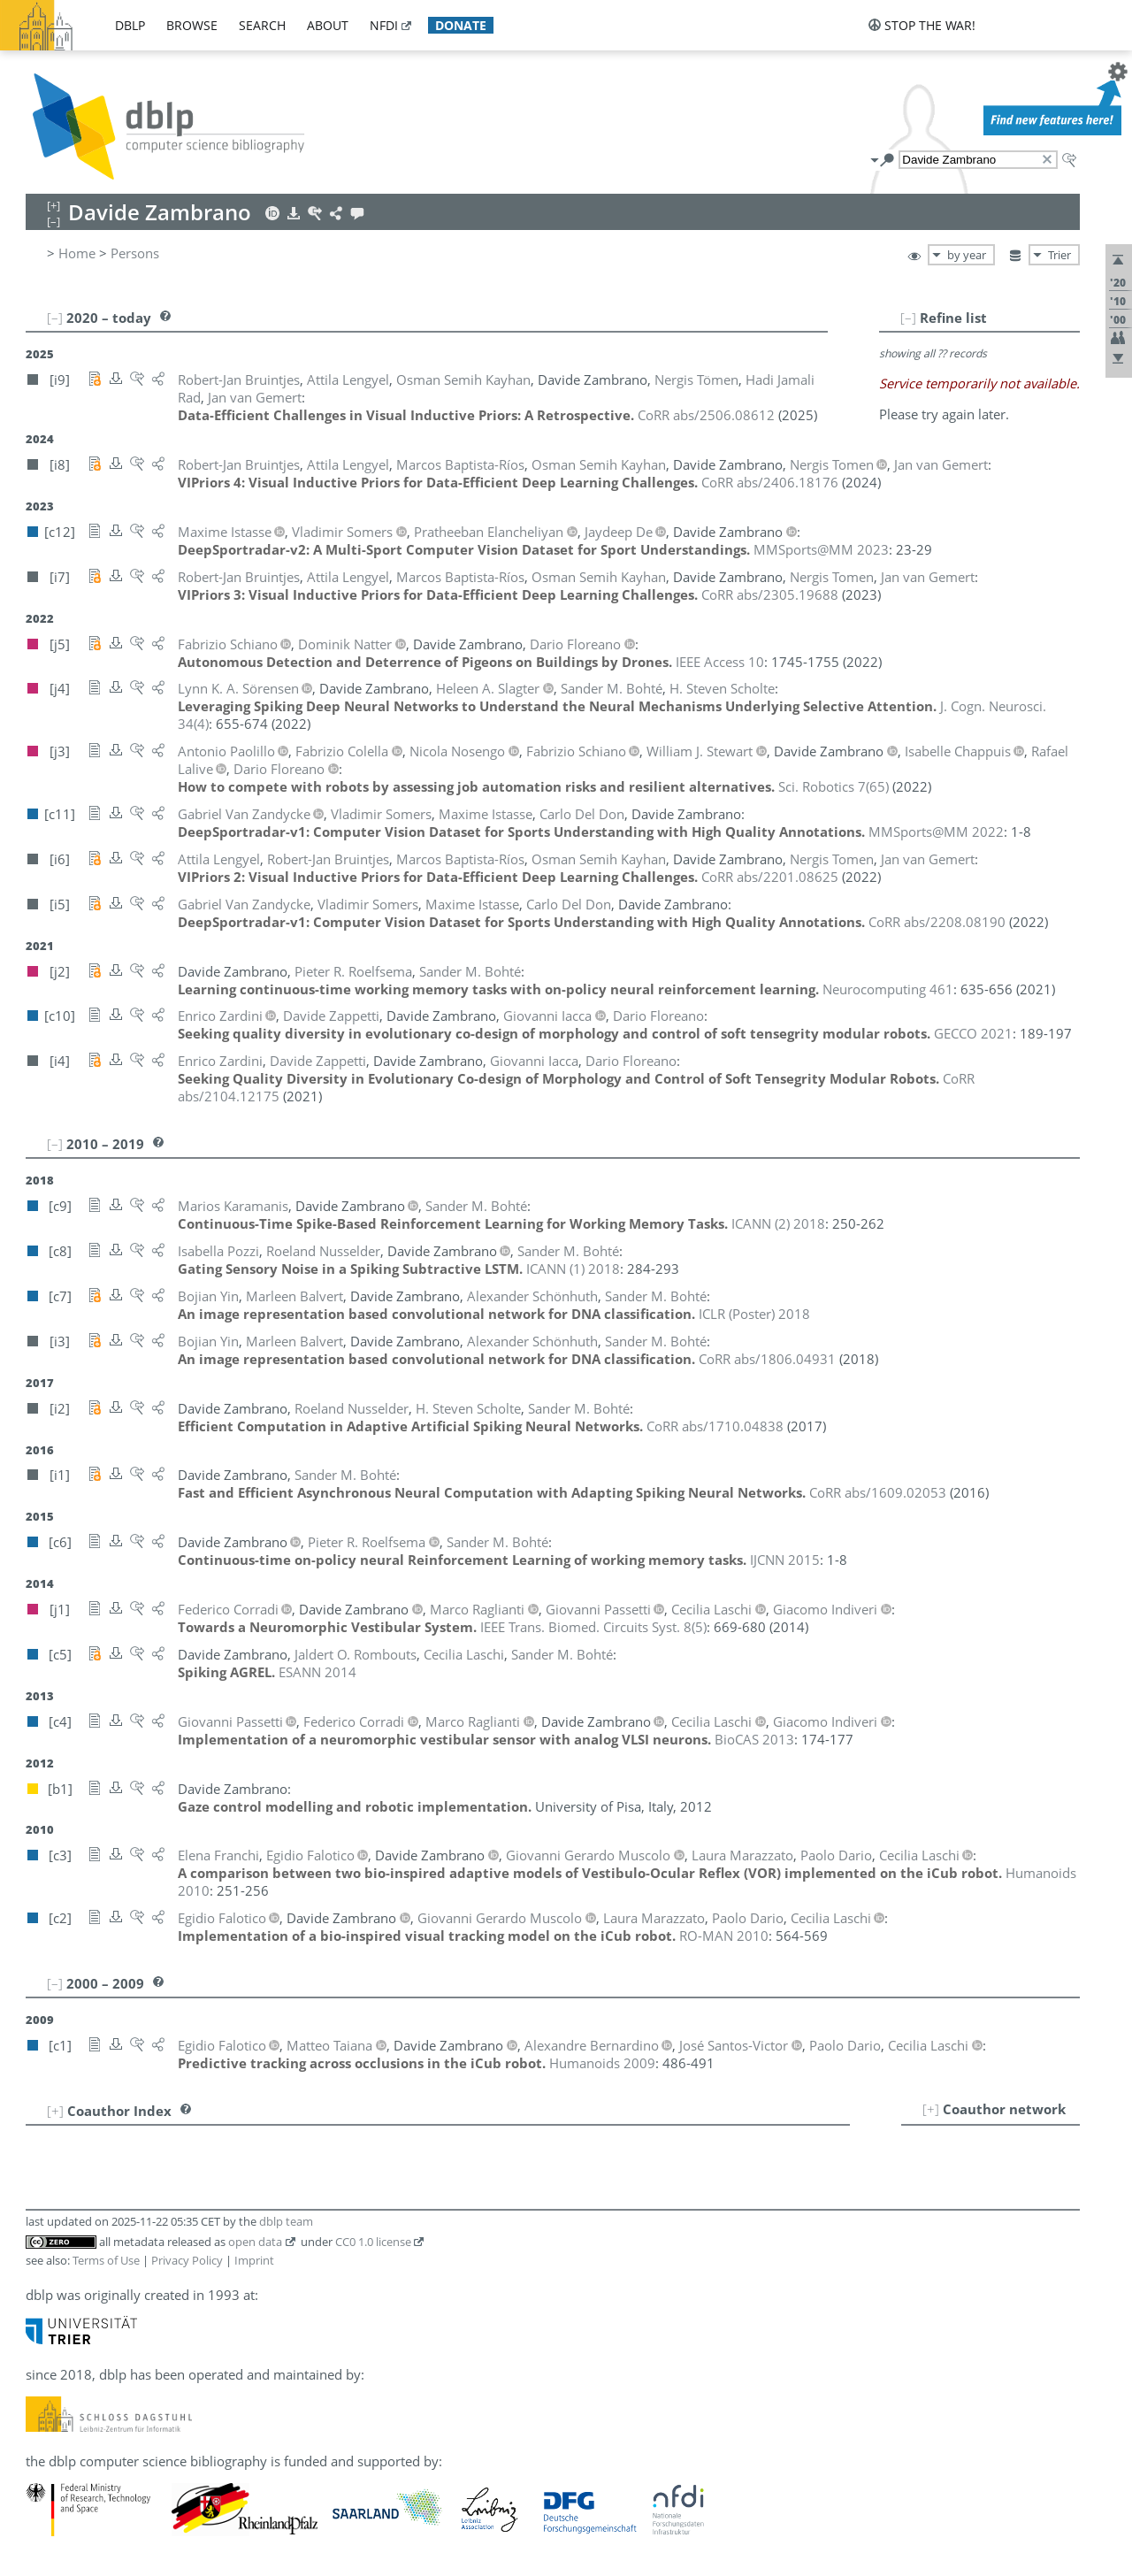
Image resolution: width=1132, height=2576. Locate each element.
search (262, 25)
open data (255, 2242)
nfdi (384, 25)
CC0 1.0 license (373, 2242)
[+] (930, 2109)
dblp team (286, 2221)
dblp (130, 25)
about (327, 25)
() (833, 786)
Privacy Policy (187, 2260)
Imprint (254, 2260)
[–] (908, 317)
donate (460, 25)
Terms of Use (106, 2260)
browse (192, 25)
